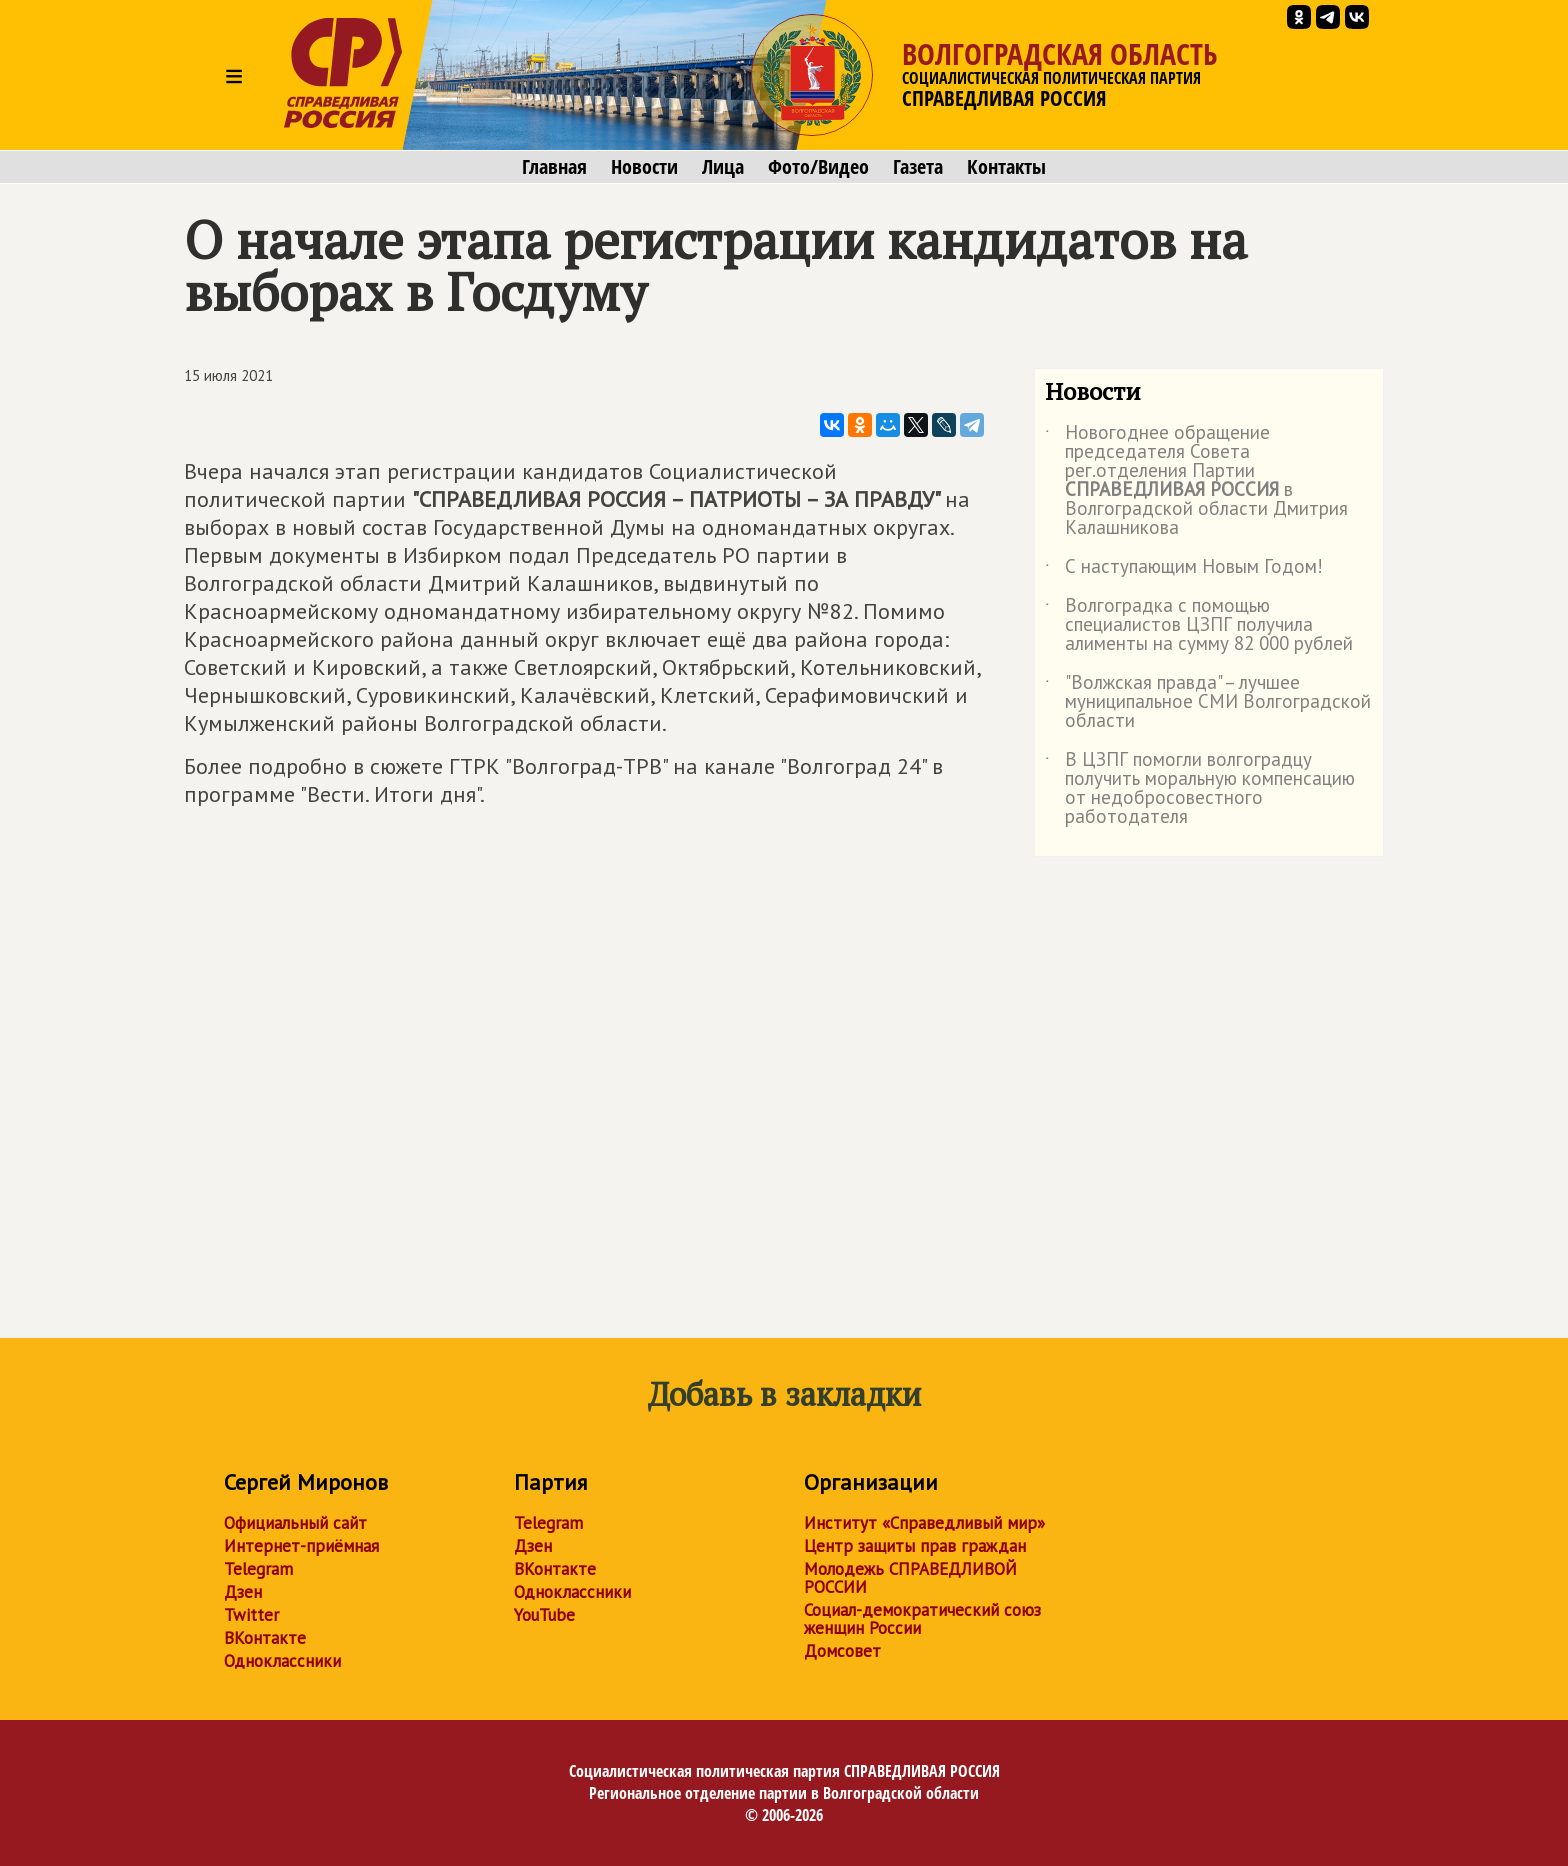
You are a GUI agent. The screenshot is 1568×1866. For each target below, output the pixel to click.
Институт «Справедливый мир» (924, 1523)
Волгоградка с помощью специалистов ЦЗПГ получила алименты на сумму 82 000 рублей (1199, 625)
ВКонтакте (265, 1638)
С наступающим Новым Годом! (1184, 570)
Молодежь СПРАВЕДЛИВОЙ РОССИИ (910, 1578)
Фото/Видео (818, 167)
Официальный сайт (295, 1523)
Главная (554, 167)
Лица (723, 167)
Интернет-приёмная (301, 1546)
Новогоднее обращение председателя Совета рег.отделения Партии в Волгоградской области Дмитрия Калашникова (1196, 481)
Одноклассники (282, 1661)
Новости (644, 167)
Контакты (1006, 167)
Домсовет (842, 1651)
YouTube (544, 1615)
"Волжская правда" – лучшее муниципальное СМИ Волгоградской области (1208, 702)
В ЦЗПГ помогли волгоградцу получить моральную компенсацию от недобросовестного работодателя (1200, 789)
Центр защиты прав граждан (915, 1546)
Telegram (258, 1569)
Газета (918, 167)
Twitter (251, 1615)
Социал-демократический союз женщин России (922, 1619)
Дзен (243, 1592)
